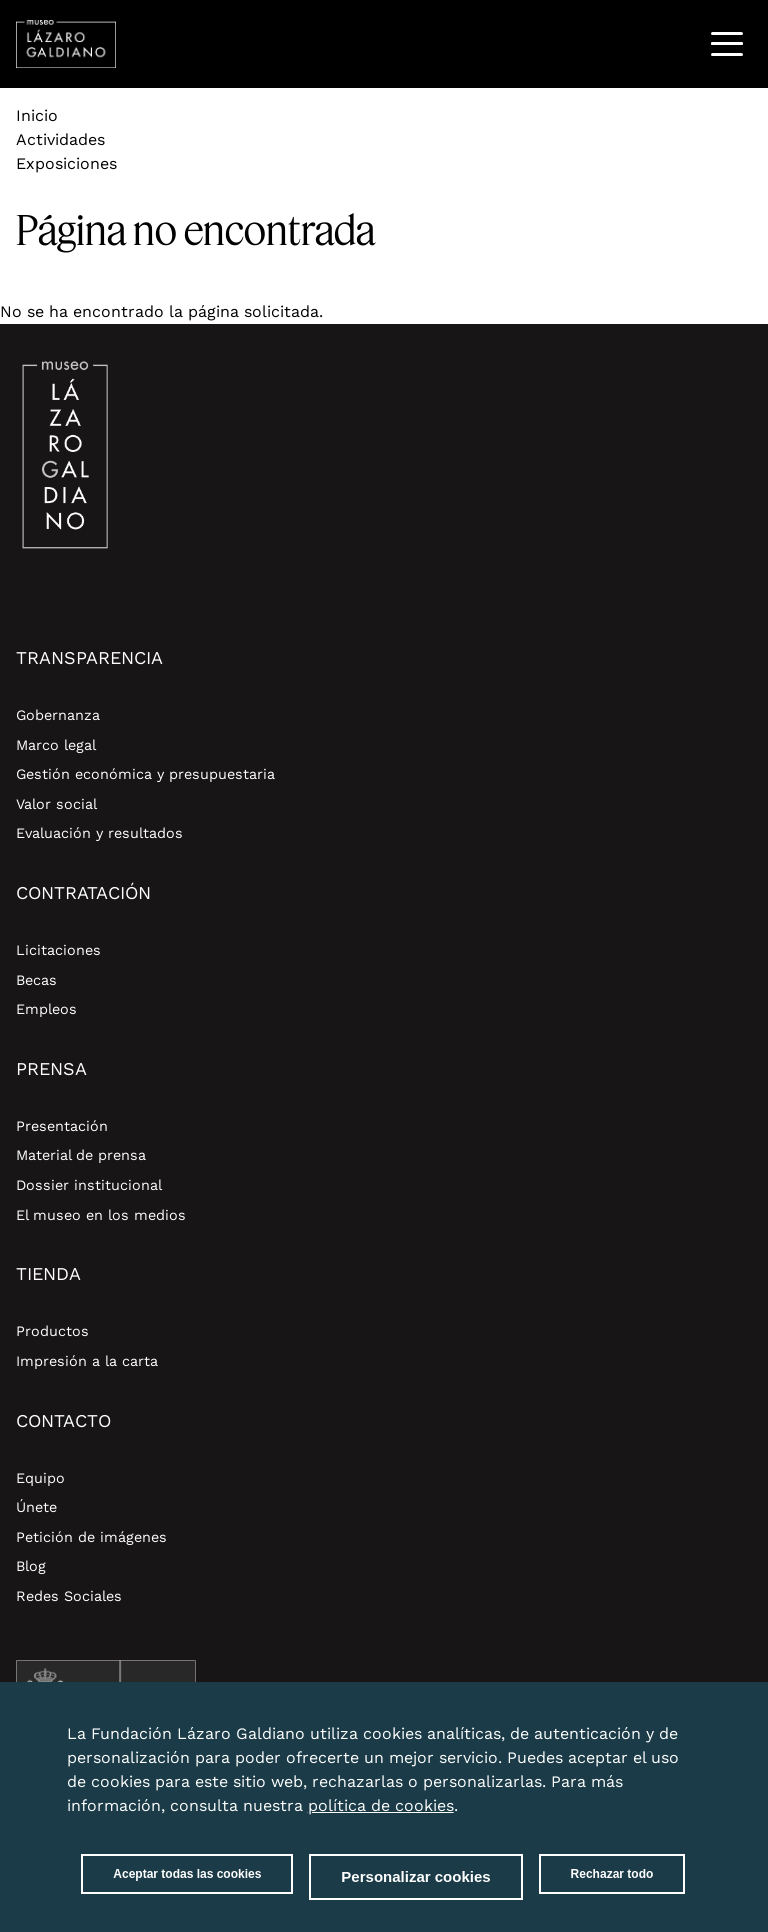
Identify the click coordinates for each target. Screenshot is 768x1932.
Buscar (675, 43)
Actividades (60, 139)
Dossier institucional (89, 1185)
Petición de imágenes (91, 1537)
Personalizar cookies (415, 1876)
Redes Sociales (69, 1596)
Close (681, 1722)
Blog (31, 1566)
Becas (36, 980)
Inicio (37, 115)
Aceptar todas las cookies (187, 1874)
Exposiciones (66, 163)
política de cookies (381, 1805)
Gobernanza (58, 715)
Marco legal (56, 745)
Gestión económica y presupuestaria (145, 774)
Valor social (56, 804)
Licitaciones (58, 950)
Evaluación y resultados (99, 833)
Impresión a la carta (87, 1361)
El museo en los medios (101, 1215)
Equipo (40, 1478)
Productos (52, 1331)
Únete (36, 1507)
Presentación (62, 1126)
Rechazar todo (612, 1874)
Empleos (46, 1009)
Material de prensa (81, 1155)
